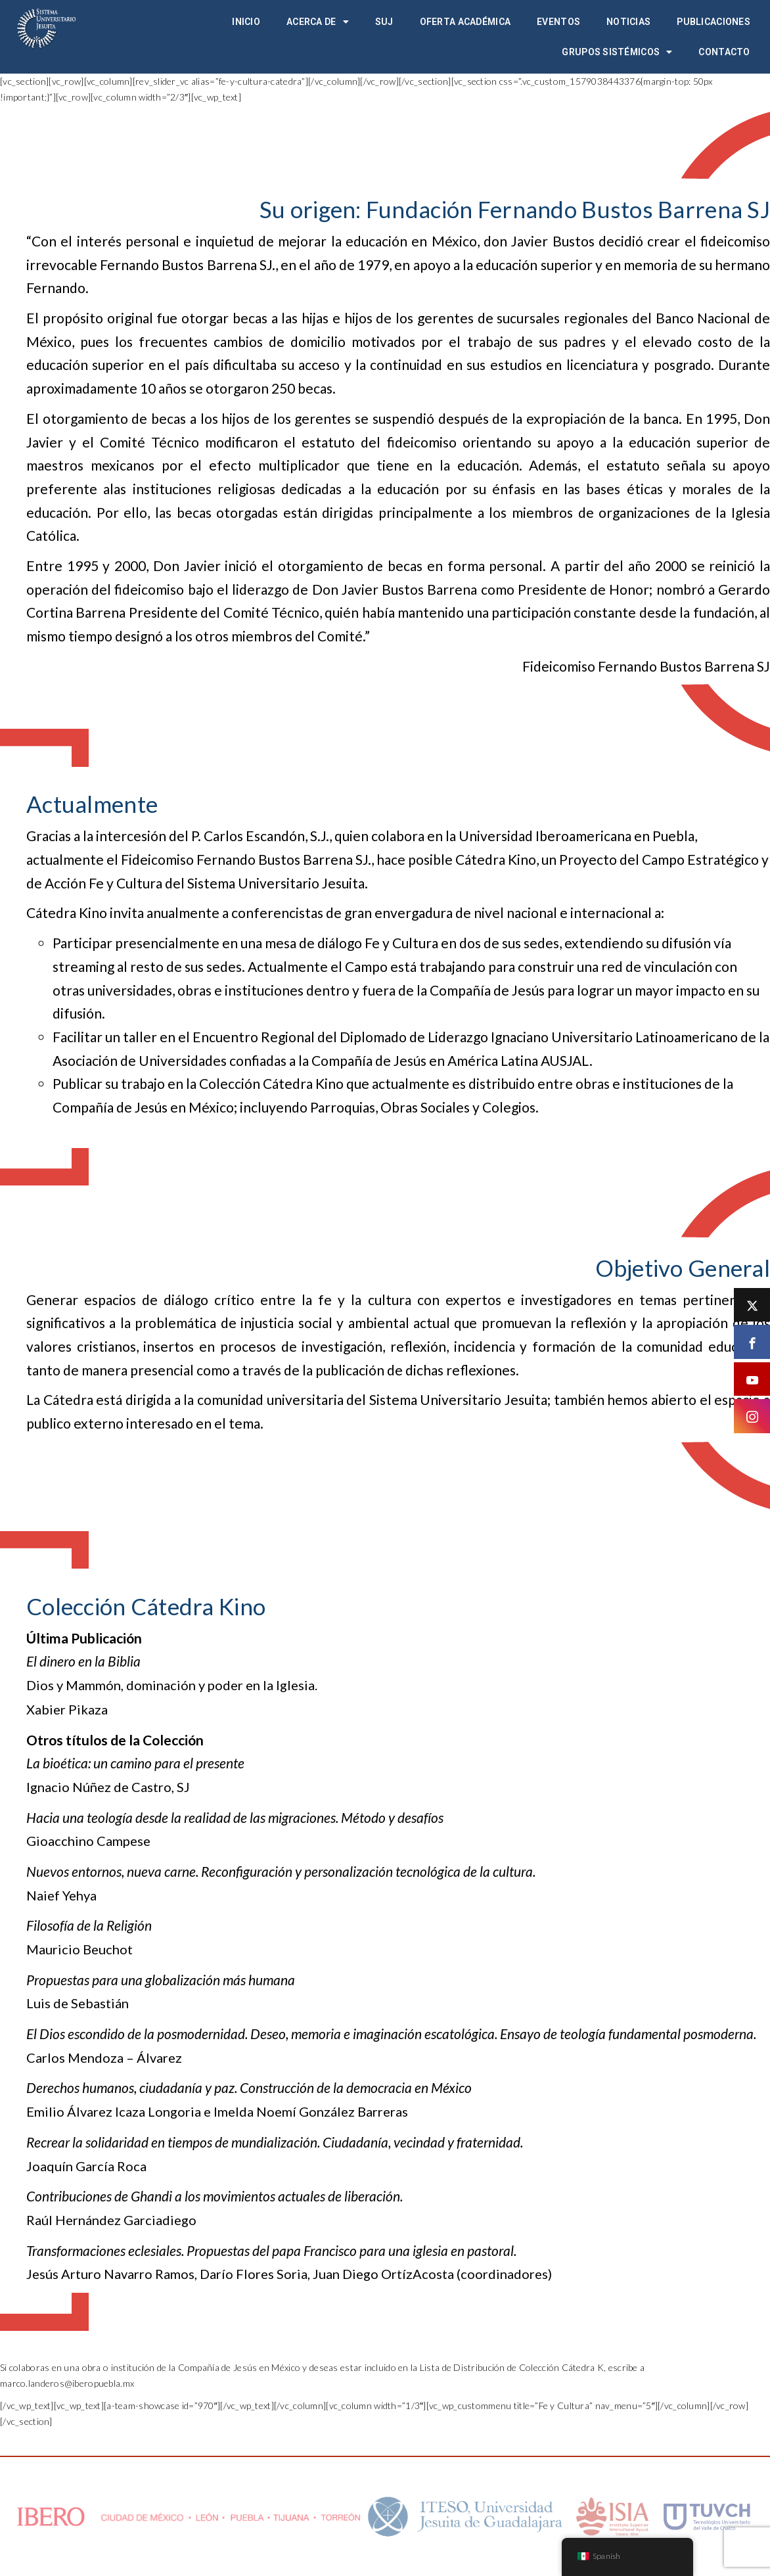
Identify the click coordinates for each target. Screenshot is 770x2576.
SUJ (384, 21)
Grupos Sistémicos (617, 52)
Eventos (558, 21)
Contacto (724, 52)
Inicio (246, 21)
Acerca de (317, 22)
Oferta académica (465, 21)
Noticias (628, 21)
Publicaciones (713, 21)
